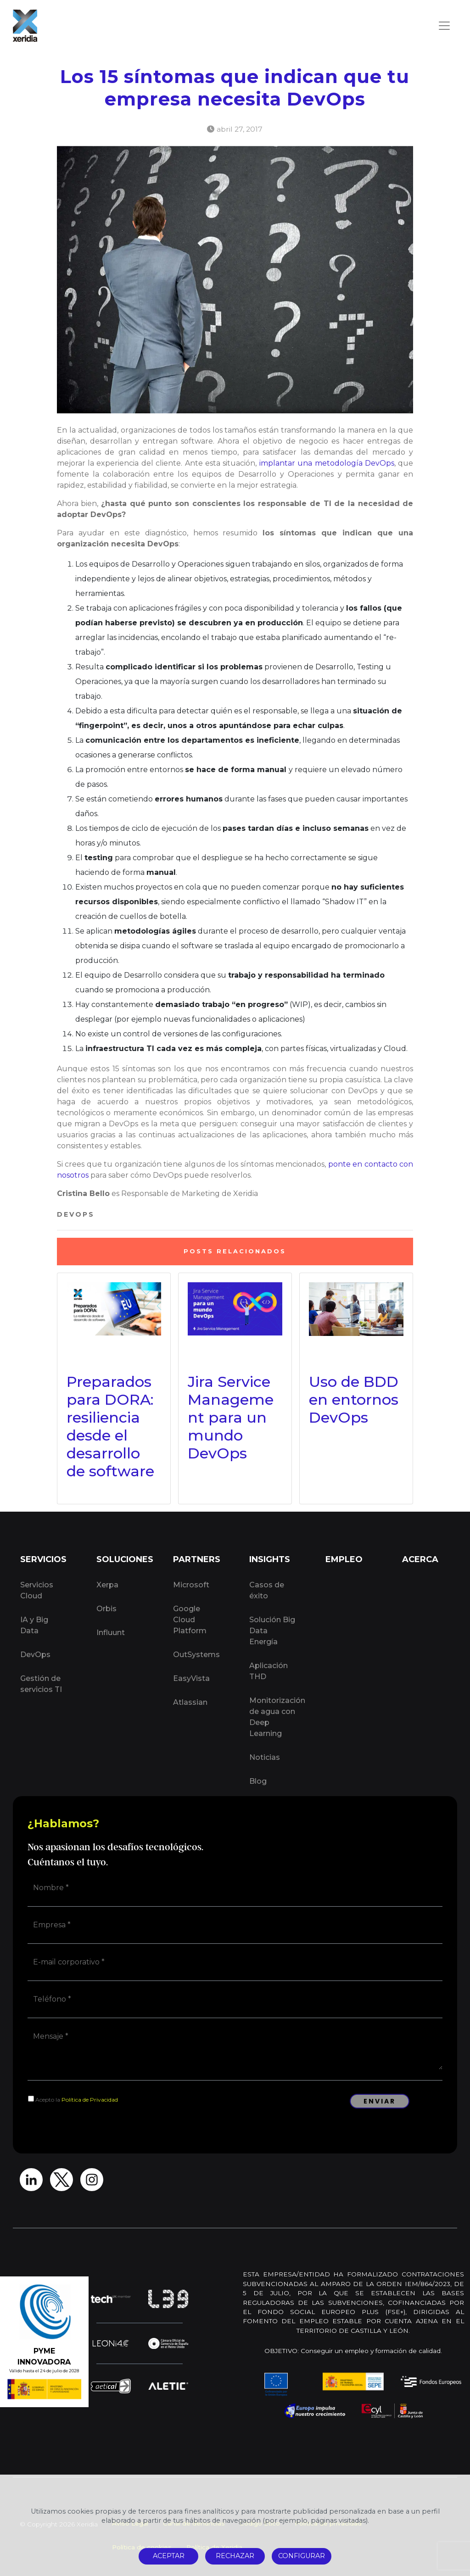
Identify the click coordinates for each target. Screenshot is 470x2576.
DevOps (76, 1214)
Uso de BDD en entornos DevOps (353, 1399)
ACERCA (420, 1559)
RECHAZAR (235, 2556)
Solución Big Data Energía (272, 1630)
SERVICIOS (43, 1559)
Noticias (264, 1757)
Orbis (106, 1608)
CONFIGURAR (301, 2556)
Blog (258, 1781)
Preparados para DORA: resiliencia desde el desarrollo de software (110, 1426)
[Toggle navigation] (444, 26)
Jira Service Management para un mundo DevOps (231, 1417)
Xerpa (107, 1584)
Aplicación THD (268, 1671)
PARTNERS (196, 1559)
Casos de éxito (266, 1590)
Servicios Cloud (36, 1590)
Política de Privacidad (90, 2099)
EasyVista (191, 1678)
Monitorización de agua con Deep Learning (276, 1717)
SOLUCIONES (123, 1559)
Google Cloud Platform (190, 1619)
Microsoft (191, 1584)
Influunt (110, 1632)
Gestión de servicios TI (41, 1684)
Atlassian (190, 1702)
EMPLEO (344, 1559)
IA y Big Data (34, 1625)
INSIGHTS (269, 1559)
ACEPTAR (169, 2556)
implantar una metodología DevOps (326, 463)
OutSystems (196, 1654)
